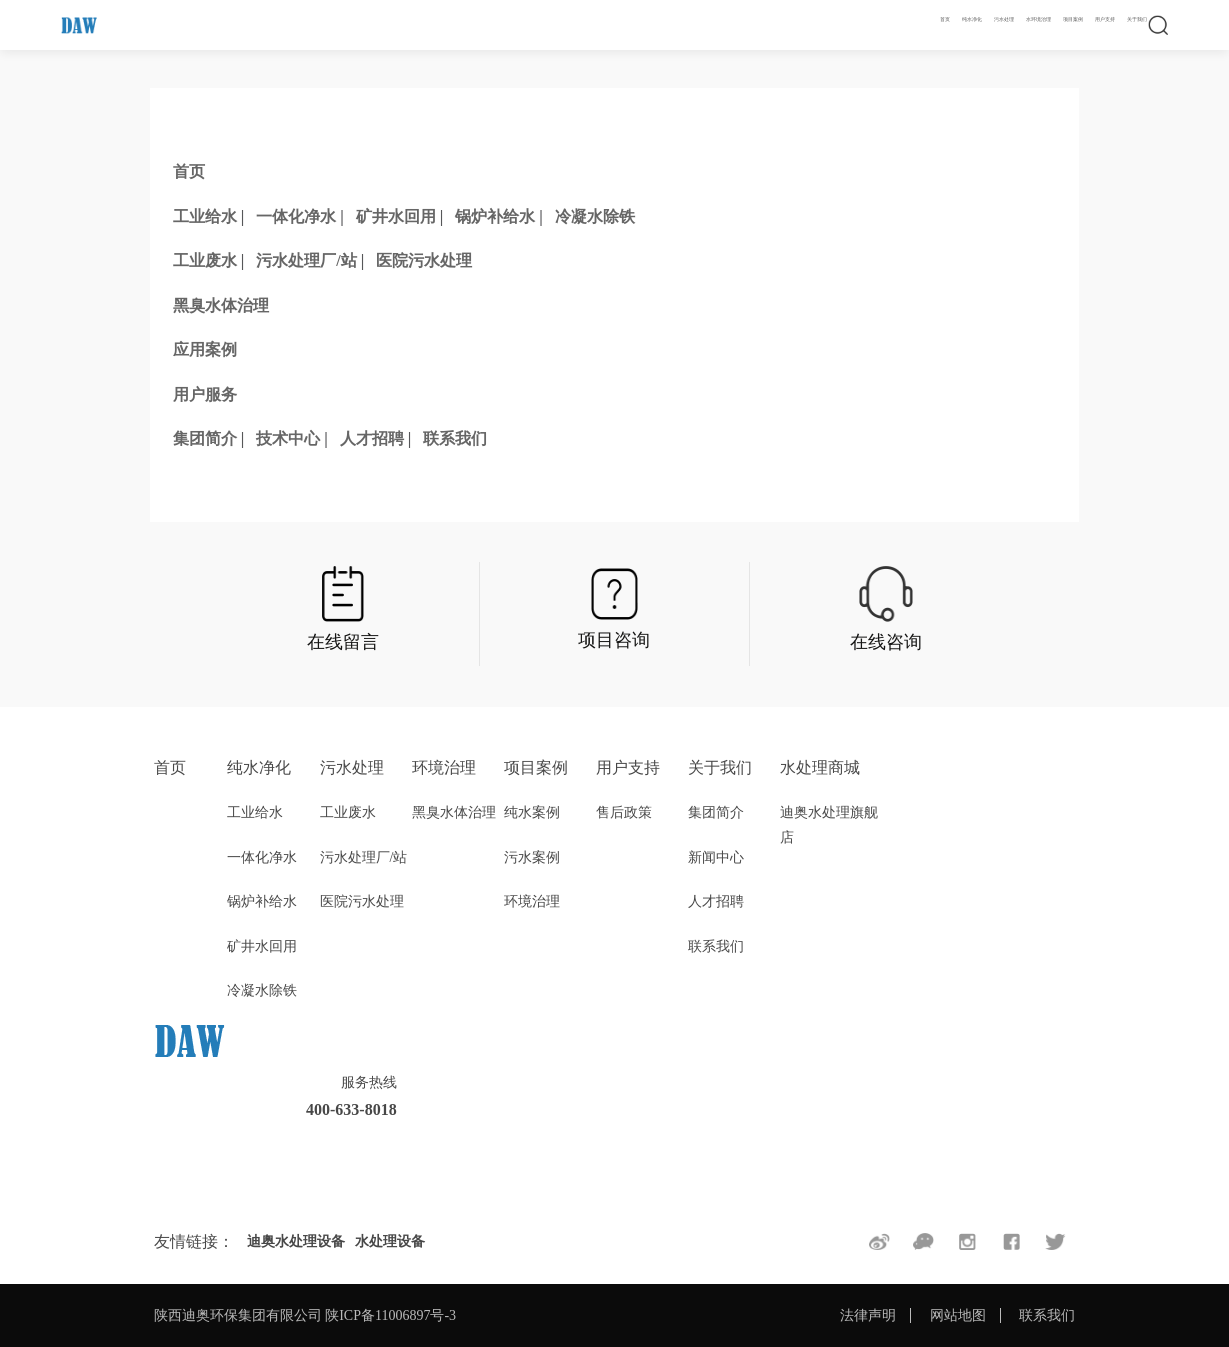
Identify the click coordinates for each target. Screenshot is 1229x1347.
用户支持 (1105, 19)
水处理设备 (390, 1241)
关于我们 (1137, 19)
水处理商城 (820, 767)
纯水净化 (972, 19)
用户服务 (205, 394)
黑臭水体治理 (221, 305)
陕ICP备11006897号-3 (390, 1315)
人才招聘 (372, 438)
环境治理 (444, 767)
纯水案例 (532, 812)
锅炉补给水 (495, 216)
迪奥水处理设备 (296, 1241)
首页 (945, 19)
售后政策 (624, 812)
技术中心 (288, 438)
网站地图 (958, 1315)
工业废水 (205, 260)
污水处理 (1004, 19)
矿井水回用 (396, 216)
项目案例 (1073, 19)
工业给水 (205, 216)
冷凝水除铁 (595, 216)
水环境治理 (1038, 19)
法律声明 (868, 1315)
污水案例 (532, 857)
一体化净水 (296, 216)
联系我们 (455, 438)
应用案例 (205, 349)
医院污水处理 (424, 260)
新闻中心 (716, 857)
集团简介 (205, 438)
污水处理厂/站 (306, 260)
